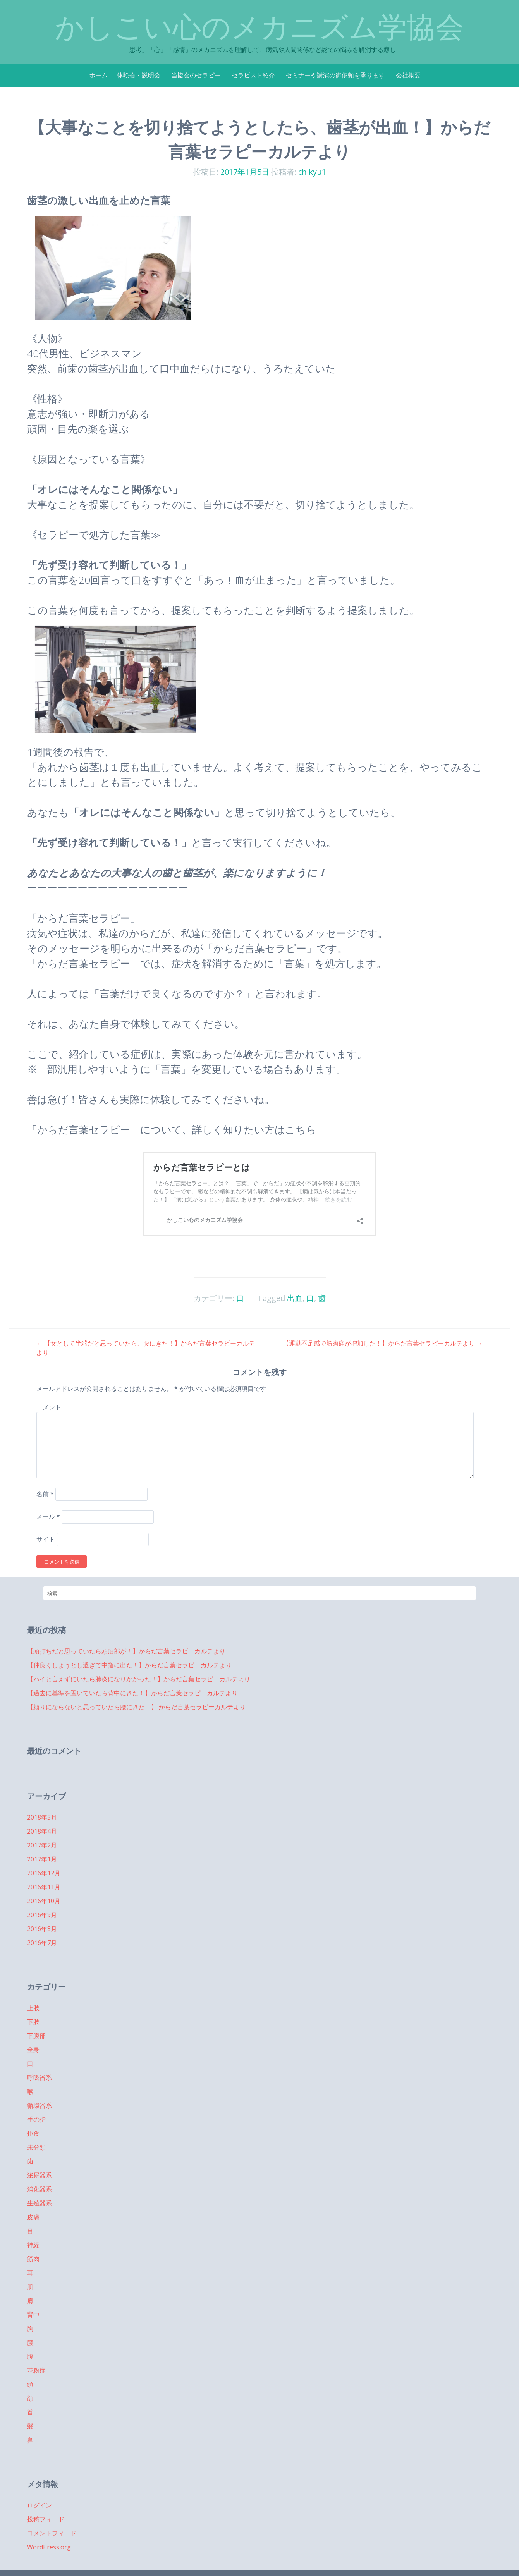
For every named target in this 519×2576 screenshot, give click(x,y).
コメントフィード (52, 2533)
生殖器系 (39, 2203)
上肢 (33, 2008)
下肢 (33, 2021)
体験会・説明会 (138, 75)
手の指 (36, 2119)
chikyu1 (312, 172)
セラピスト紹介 (253, 75)
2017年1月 (42, 1859)
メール (48, 1516)
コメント (48, 1407)
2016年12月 (43, 1873)
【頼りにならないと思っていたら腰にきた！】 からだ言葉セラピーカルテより (136, 1707)
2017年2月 (42, 1845)
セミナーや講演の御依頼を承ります (335, 75)
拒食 (33, 2133)
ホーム (98, 75)
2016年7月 (42, 1942)
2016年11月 (43, 1887)
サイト (45, 1539)
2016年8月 (42, 1929)
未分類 (36, 2147)
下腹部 (36, 2035)
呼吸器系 (39, 2077)
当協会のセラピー (196, 75)
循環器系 (39, 2105)
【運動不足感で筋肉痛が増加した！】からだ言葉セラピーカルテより (383, 1343)
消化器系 (39, 2189)
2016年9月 (42, 1915)
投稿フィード (45, 2519)
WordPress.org (49, 2547)
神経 (33, 2245)
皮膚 (33, 2217)
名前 (45, 1494)
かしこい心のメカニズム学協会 (259, 27)
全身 (33, 2049)
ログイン (39, 2505)
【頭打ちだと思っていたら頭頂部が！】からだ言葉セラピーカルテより (126, 1651)
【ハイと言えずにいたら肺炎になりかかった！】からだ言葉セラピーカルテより (138, 1679)
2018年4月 (42, 1831)
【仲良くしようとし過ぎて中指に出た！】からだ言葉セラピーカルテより (129, 1665)
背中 (33, 2314)
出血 (294, 1298)
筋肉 (33, 2259)
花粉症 (36, 2370)
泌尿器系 (39, 2175)
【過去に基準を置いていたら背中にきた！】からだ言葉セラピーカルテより (132, 1693)
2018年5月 (42, 1817)
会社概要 (408, 75)
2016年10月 (43, 1901)
